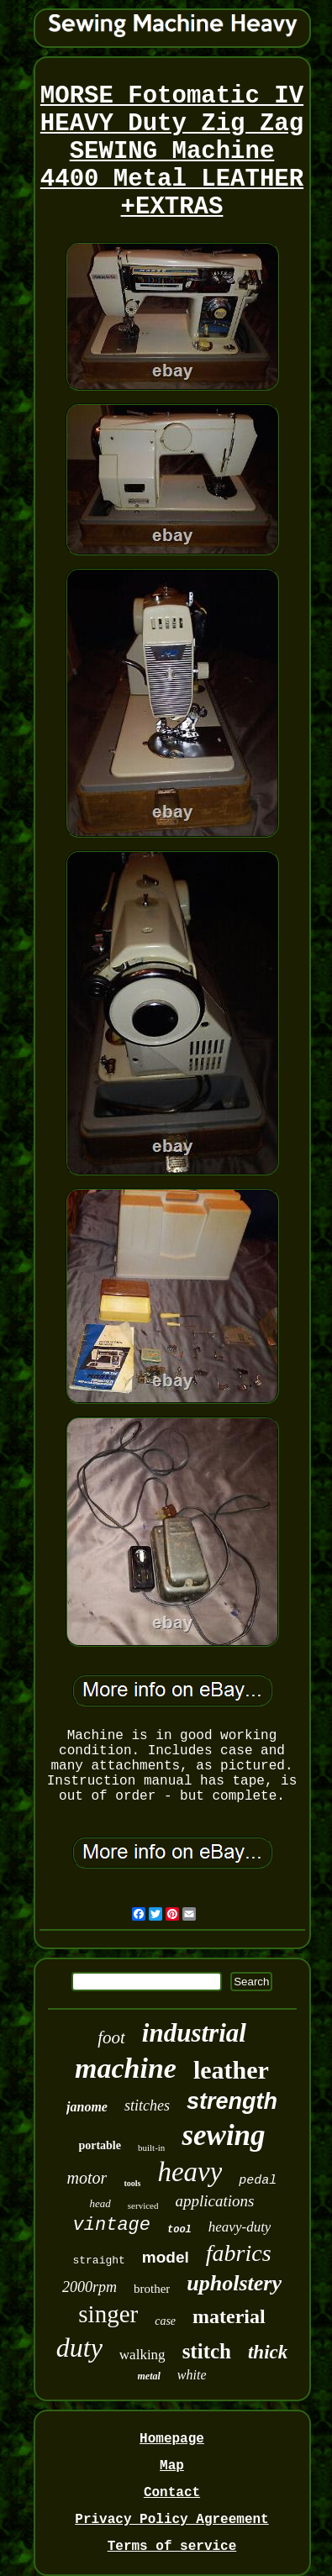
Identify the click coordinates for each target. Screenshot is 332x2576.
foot (111, 2037)
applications (214, 2201)
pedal (258, 2181)
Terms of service (172, 2546)
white (192, 2375)
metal (149, 2376)
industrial (194, 2033)
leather (231, 2070)
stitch (206, 2351)
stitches (147, 2105)
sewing (223, 2135)
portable (99, 2145)
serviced (143, 2205)
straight (98, 2260)
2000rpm (89, 2287)
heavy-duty (239, 2227)
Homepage (172, 2439)
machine (126, 2068)
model (165, 2257)
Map (172, 2465)
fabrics (238, 2253)
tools (132, 2183)
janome (87, 2107)
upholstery (234, 2283)
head (100, 2203)
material (229, 2316)
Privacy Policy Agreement (171, 2519)
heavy (189, 2172)
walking (142, 2355)
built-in (151, 2147)
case (165, 2321)
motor (87, 2178)
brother (152, 2288)
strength (232, 2101)
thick (267, 2352)
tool (179, 2230)
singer (108, 2313)
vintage (111, 2225)
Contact (172, 2492)
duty (79, 2347)
